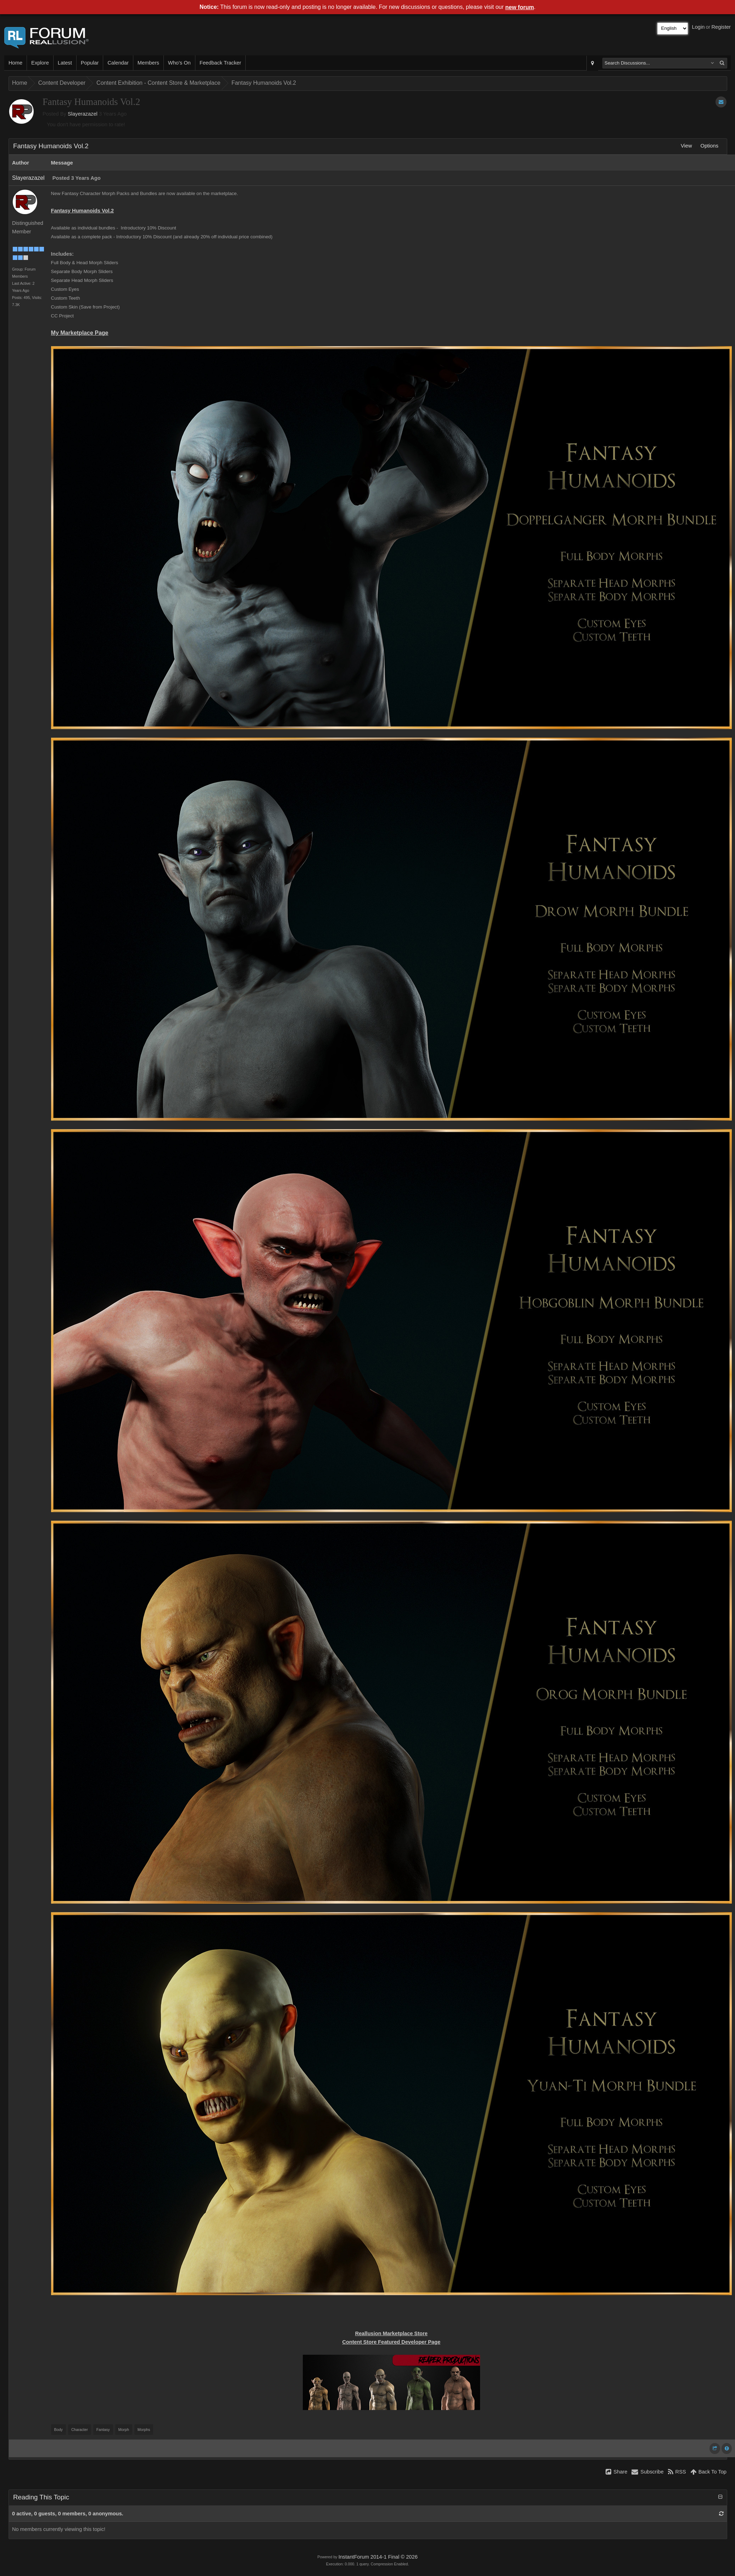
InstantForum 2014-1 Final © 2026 (377, 2557)
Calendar (118, 62)
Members (148, 62)
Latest (65, 62)
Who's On (179, 62)
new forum (519, 7)
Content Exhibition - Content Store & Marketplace (158, 83)
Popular (90, 62)
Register (721, 27)
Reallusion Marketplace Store (391, 2333)
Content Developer (61, 83)
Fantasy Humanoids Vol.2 (264, 83)
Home (15, 62)
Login (698, 27)
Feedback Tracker (220, 62)
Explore (40, 62)
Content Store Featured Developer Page (391, 2342)
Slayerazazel (83, 114)
